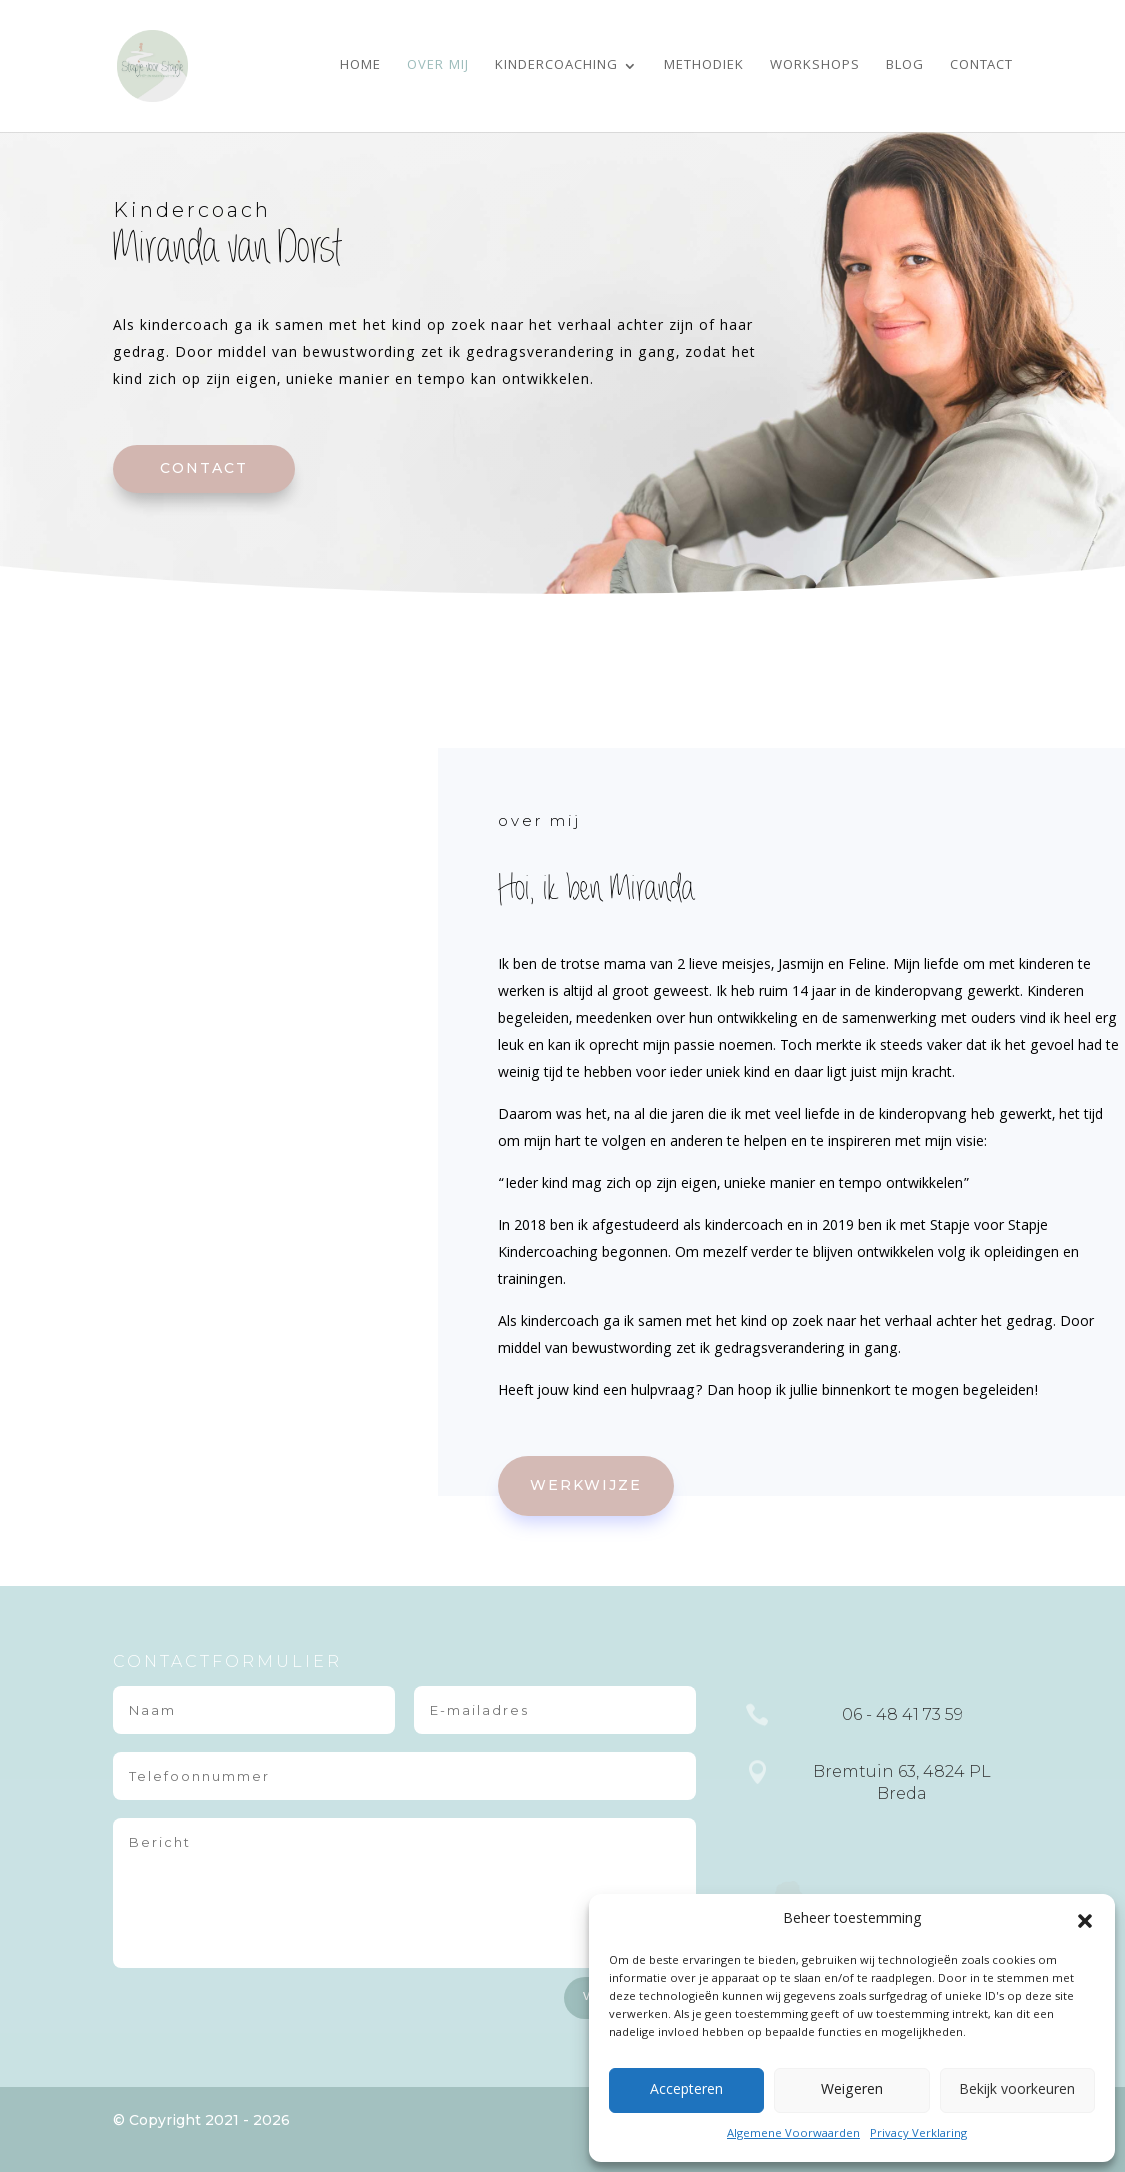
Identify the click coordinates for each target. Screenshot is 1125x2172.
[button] (1085, 1921)
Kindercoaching (556, 68)
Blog (905, 68)
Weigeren (852, 2091)
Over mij (438, 68)
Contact (981, 68)
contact (204, 468)
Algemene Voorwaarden (793, 2134)
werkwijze (586, 1485)
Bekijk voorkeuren (1017, 2091)
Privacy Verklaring (918, 2134)
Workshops (815, 68)
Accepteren (686, 2091)
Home (360, 68)
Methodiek (704, 68)
